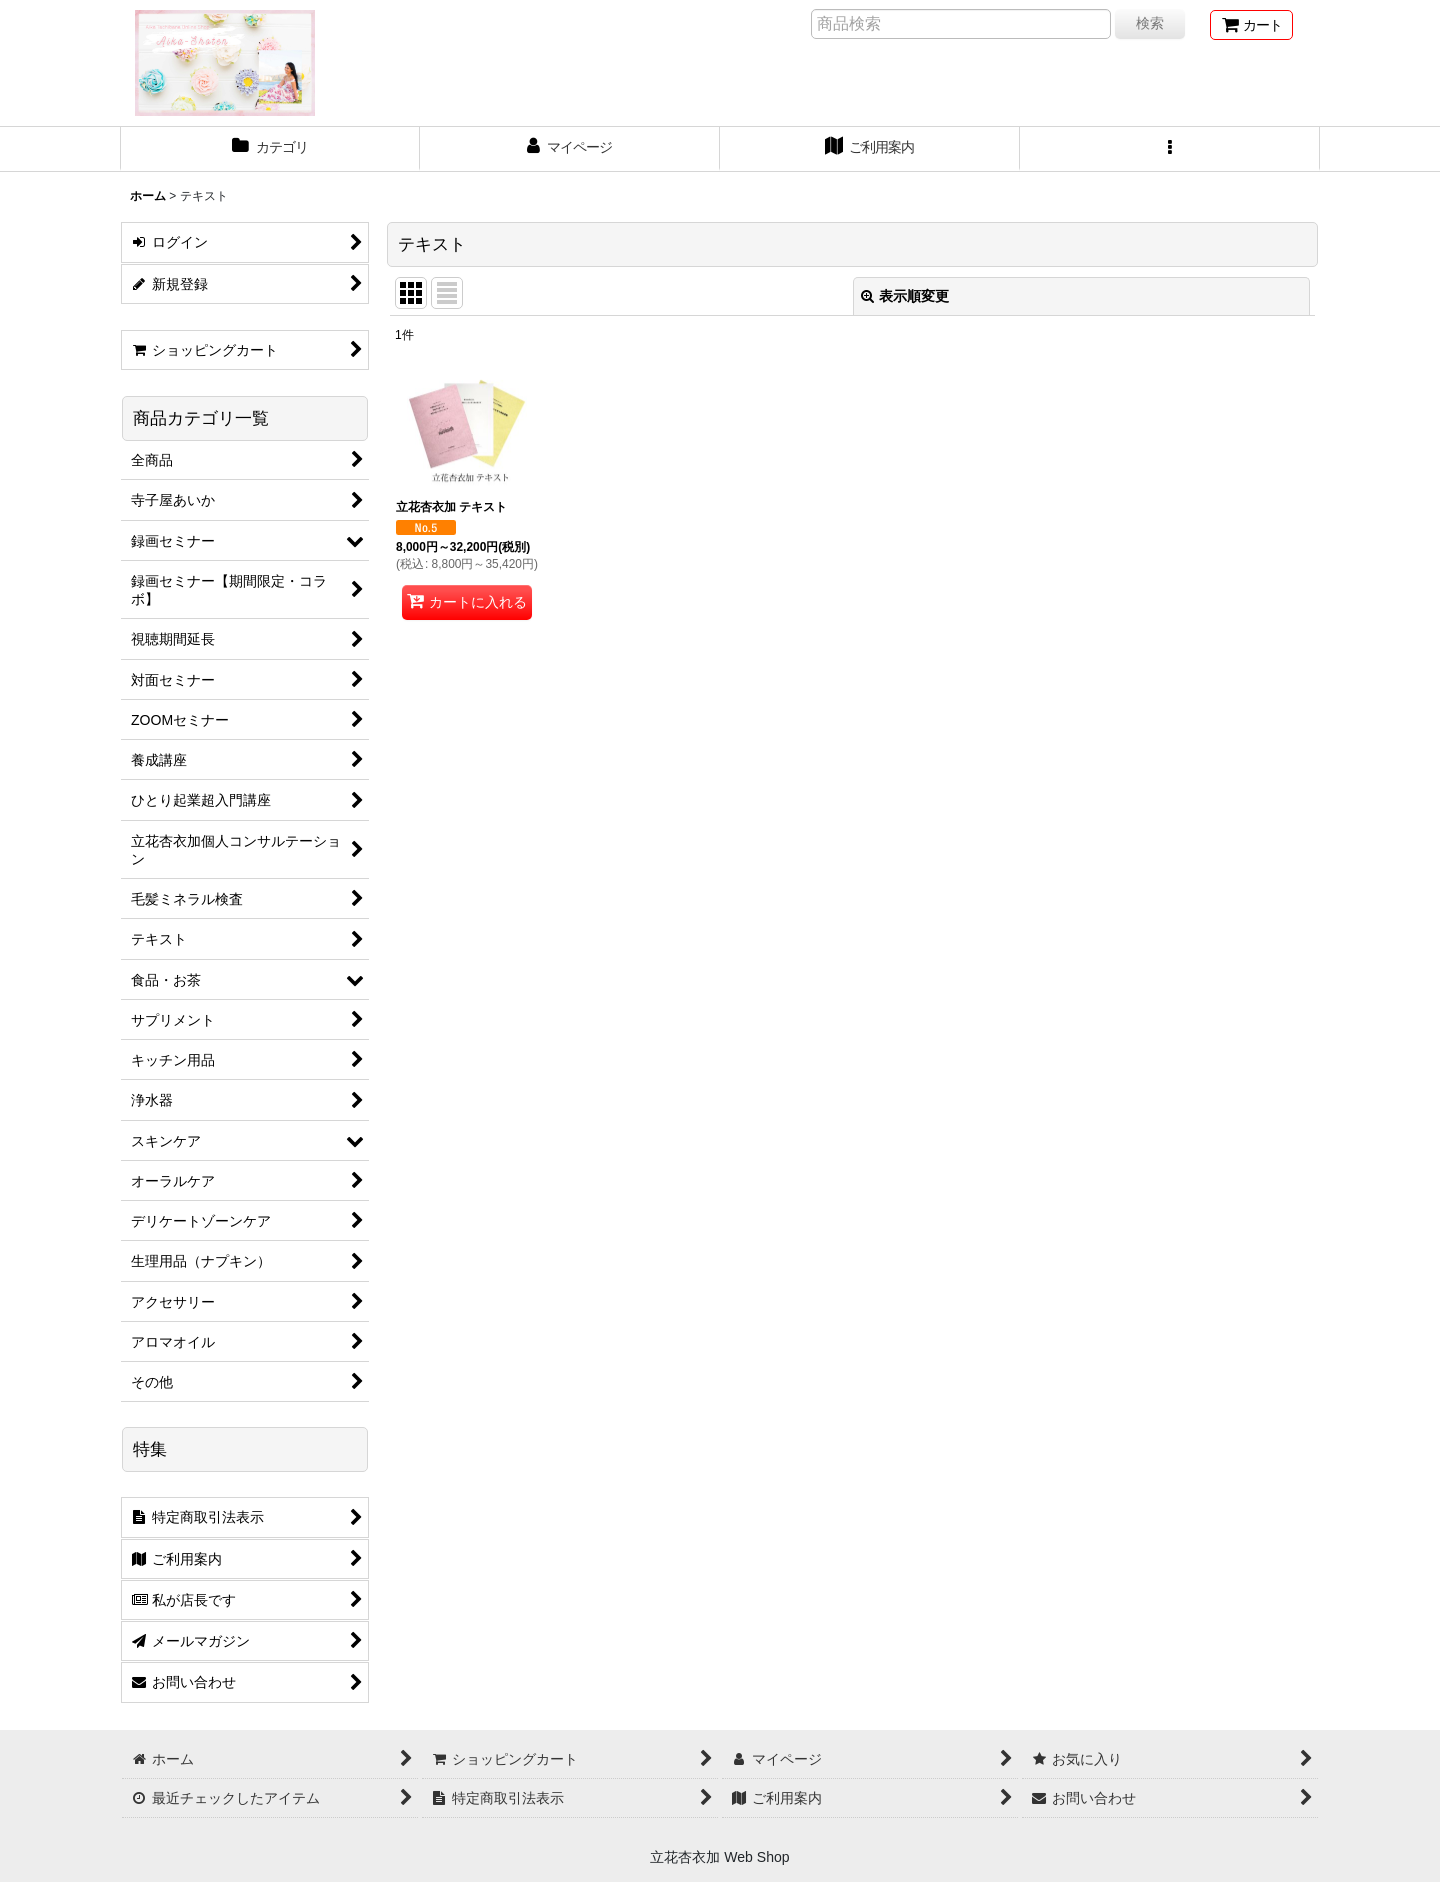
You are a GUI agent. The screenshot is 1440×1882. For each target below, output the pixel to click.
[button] (1170, 149)
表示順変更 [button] (905, 296)
